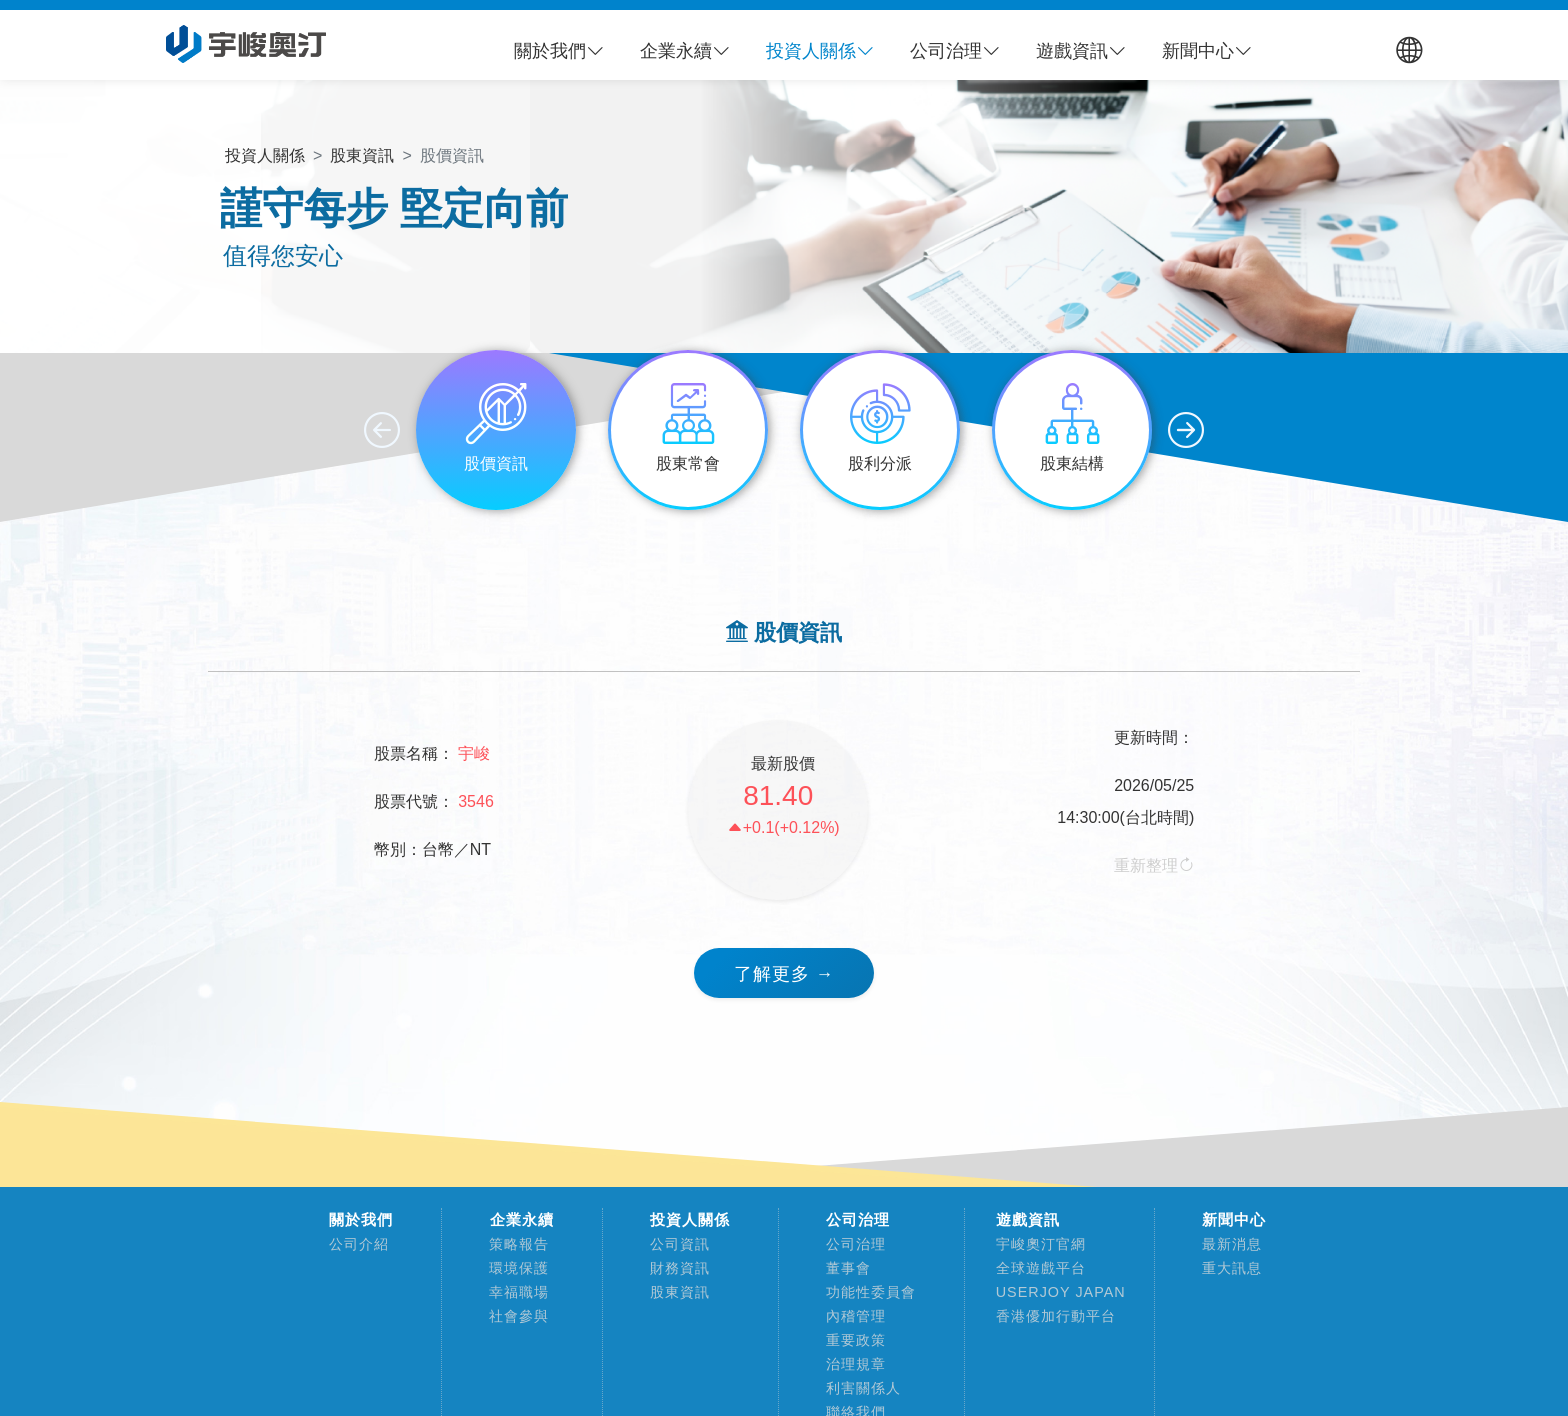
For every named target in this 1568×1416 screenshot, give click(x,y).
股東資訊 (672, 1292)
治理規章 (848, 1364)
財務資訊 (672, 1268)
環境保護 (511, 1268)
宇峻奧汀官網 (1033, 1244)
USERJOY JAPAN (1053, 1292)
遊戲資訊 (1028, 1220)
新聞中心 (1234, 1220)
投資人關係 (690, 1220)
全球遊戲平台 (1033, 1268)
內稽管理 (848, 1316)
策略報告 (511, 1244)
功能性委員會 (863, 1292)
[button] (559, 51)
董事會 (841, 1268)
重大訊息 (1224, 1268)
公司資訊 (672, 1244)
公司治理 (858, 1220)
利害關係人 (856, 1388)
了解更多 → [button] (784, 974)
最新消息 (1224, 1244)
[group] (496, 430)
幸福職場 (511, 1292)
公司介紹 (351, 1244)
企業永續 (522, 1220)
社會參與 (511, 1316)
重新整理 (1154, 865)
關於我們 (361, 1220)
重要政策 (848, 1340)
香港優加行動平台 (1048, 1316)
